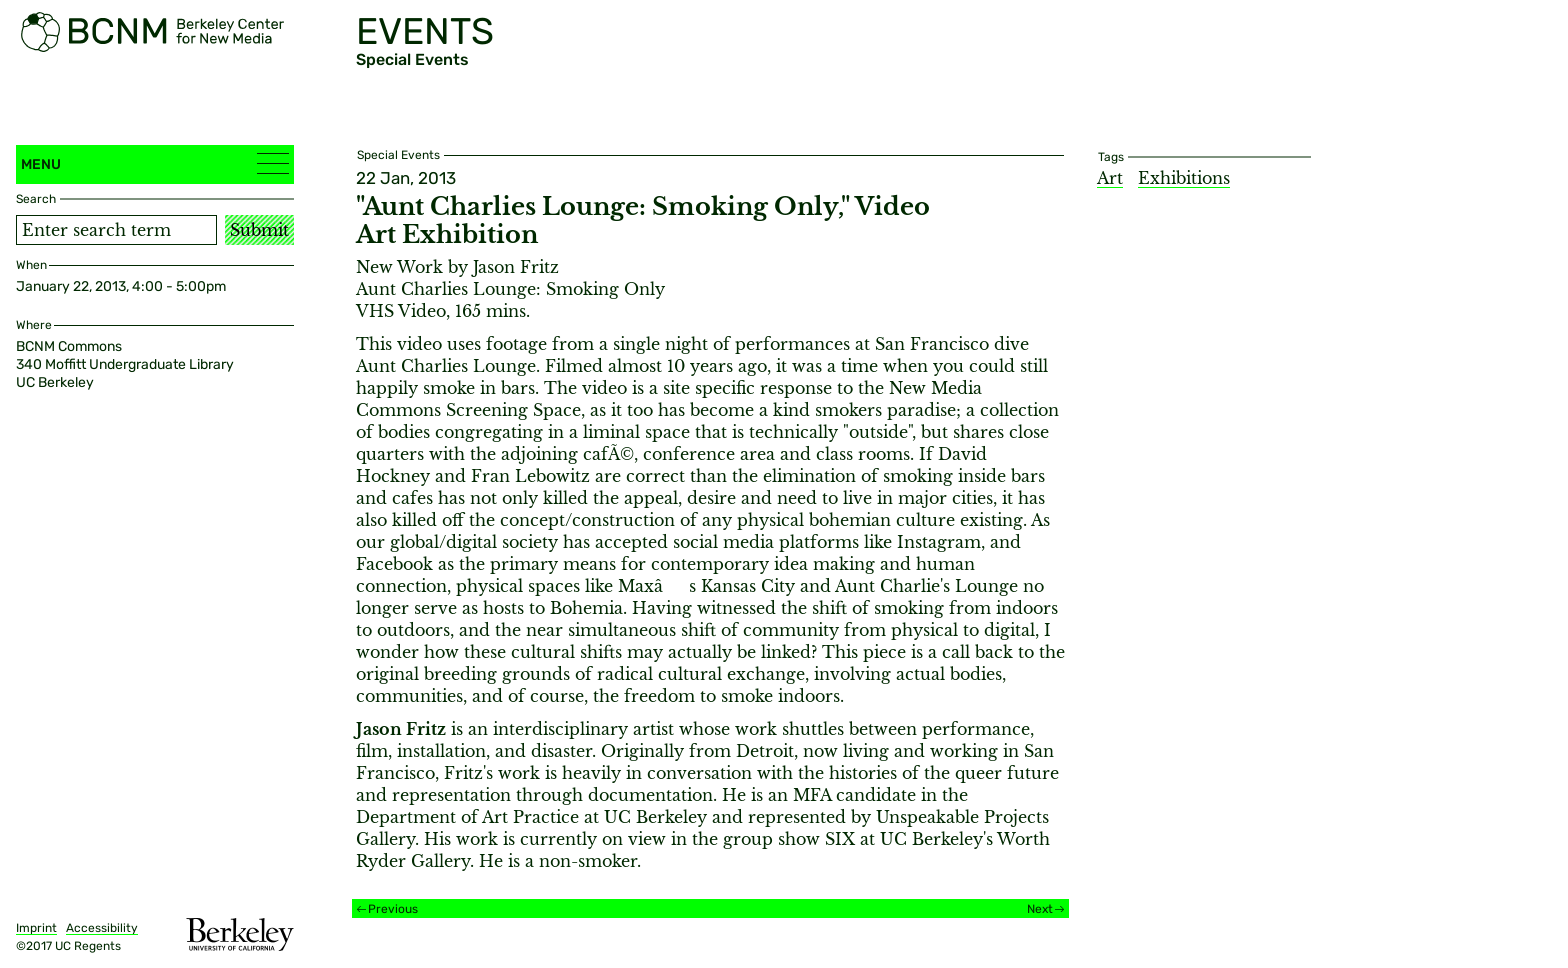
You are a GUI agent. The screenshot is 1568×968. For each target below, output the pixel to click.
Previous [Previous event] (393, 909)
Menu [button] (155, 163)
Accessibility (102, 928)
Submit (259, 230)
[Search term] (116, 230)
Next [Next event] (1040, 909)
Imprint (36, 928)
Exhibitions (1184, 178)
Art (1110, 178)
